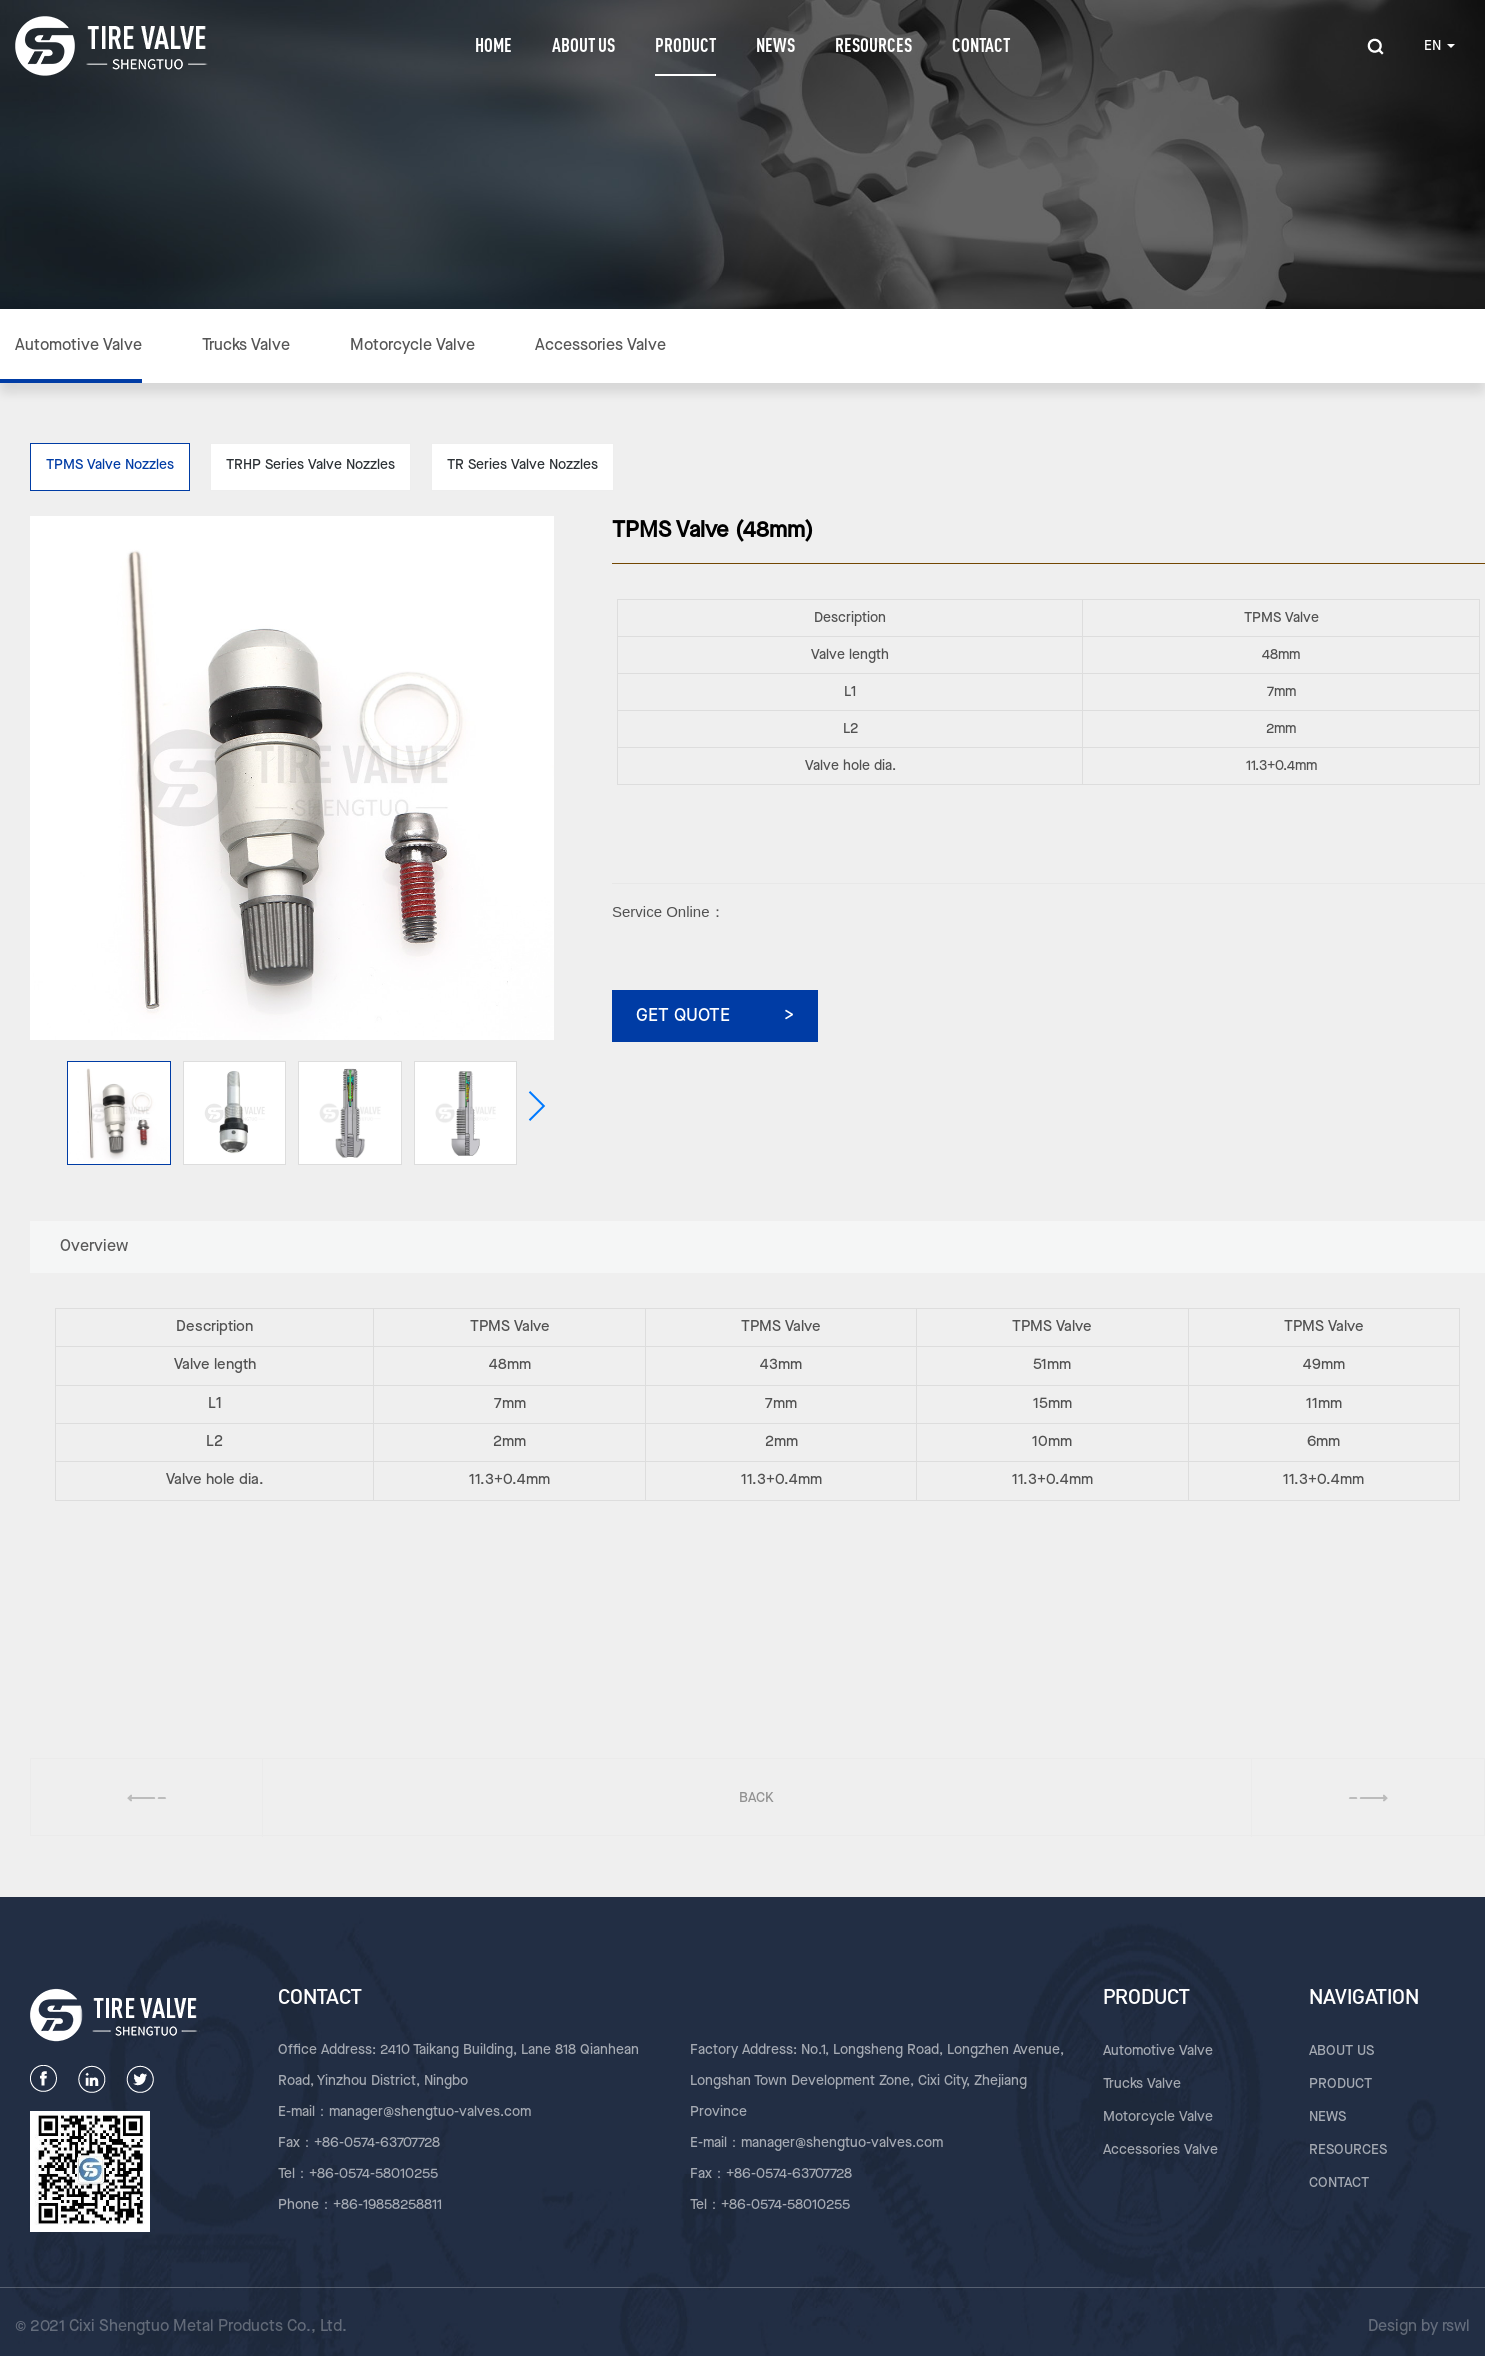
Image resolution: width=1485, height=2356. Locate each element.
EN (1439, 46)
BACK (756, 1798)
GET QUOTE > (715, 1016)
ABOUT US (583, 45)
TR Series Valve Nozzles (522, 465)
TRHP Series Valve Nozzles (310, 465)
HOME (493, 45)
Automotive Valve (78, 346)
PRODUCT (685, 45)
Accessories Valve (600, 346)
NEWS (775, 45)
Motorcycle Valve (412, 346)
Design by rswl (1419, 2327)
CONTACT (981, 45)
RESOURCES (873, 45)
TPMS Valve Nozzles (110, 465)
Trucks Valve (246, 346)
